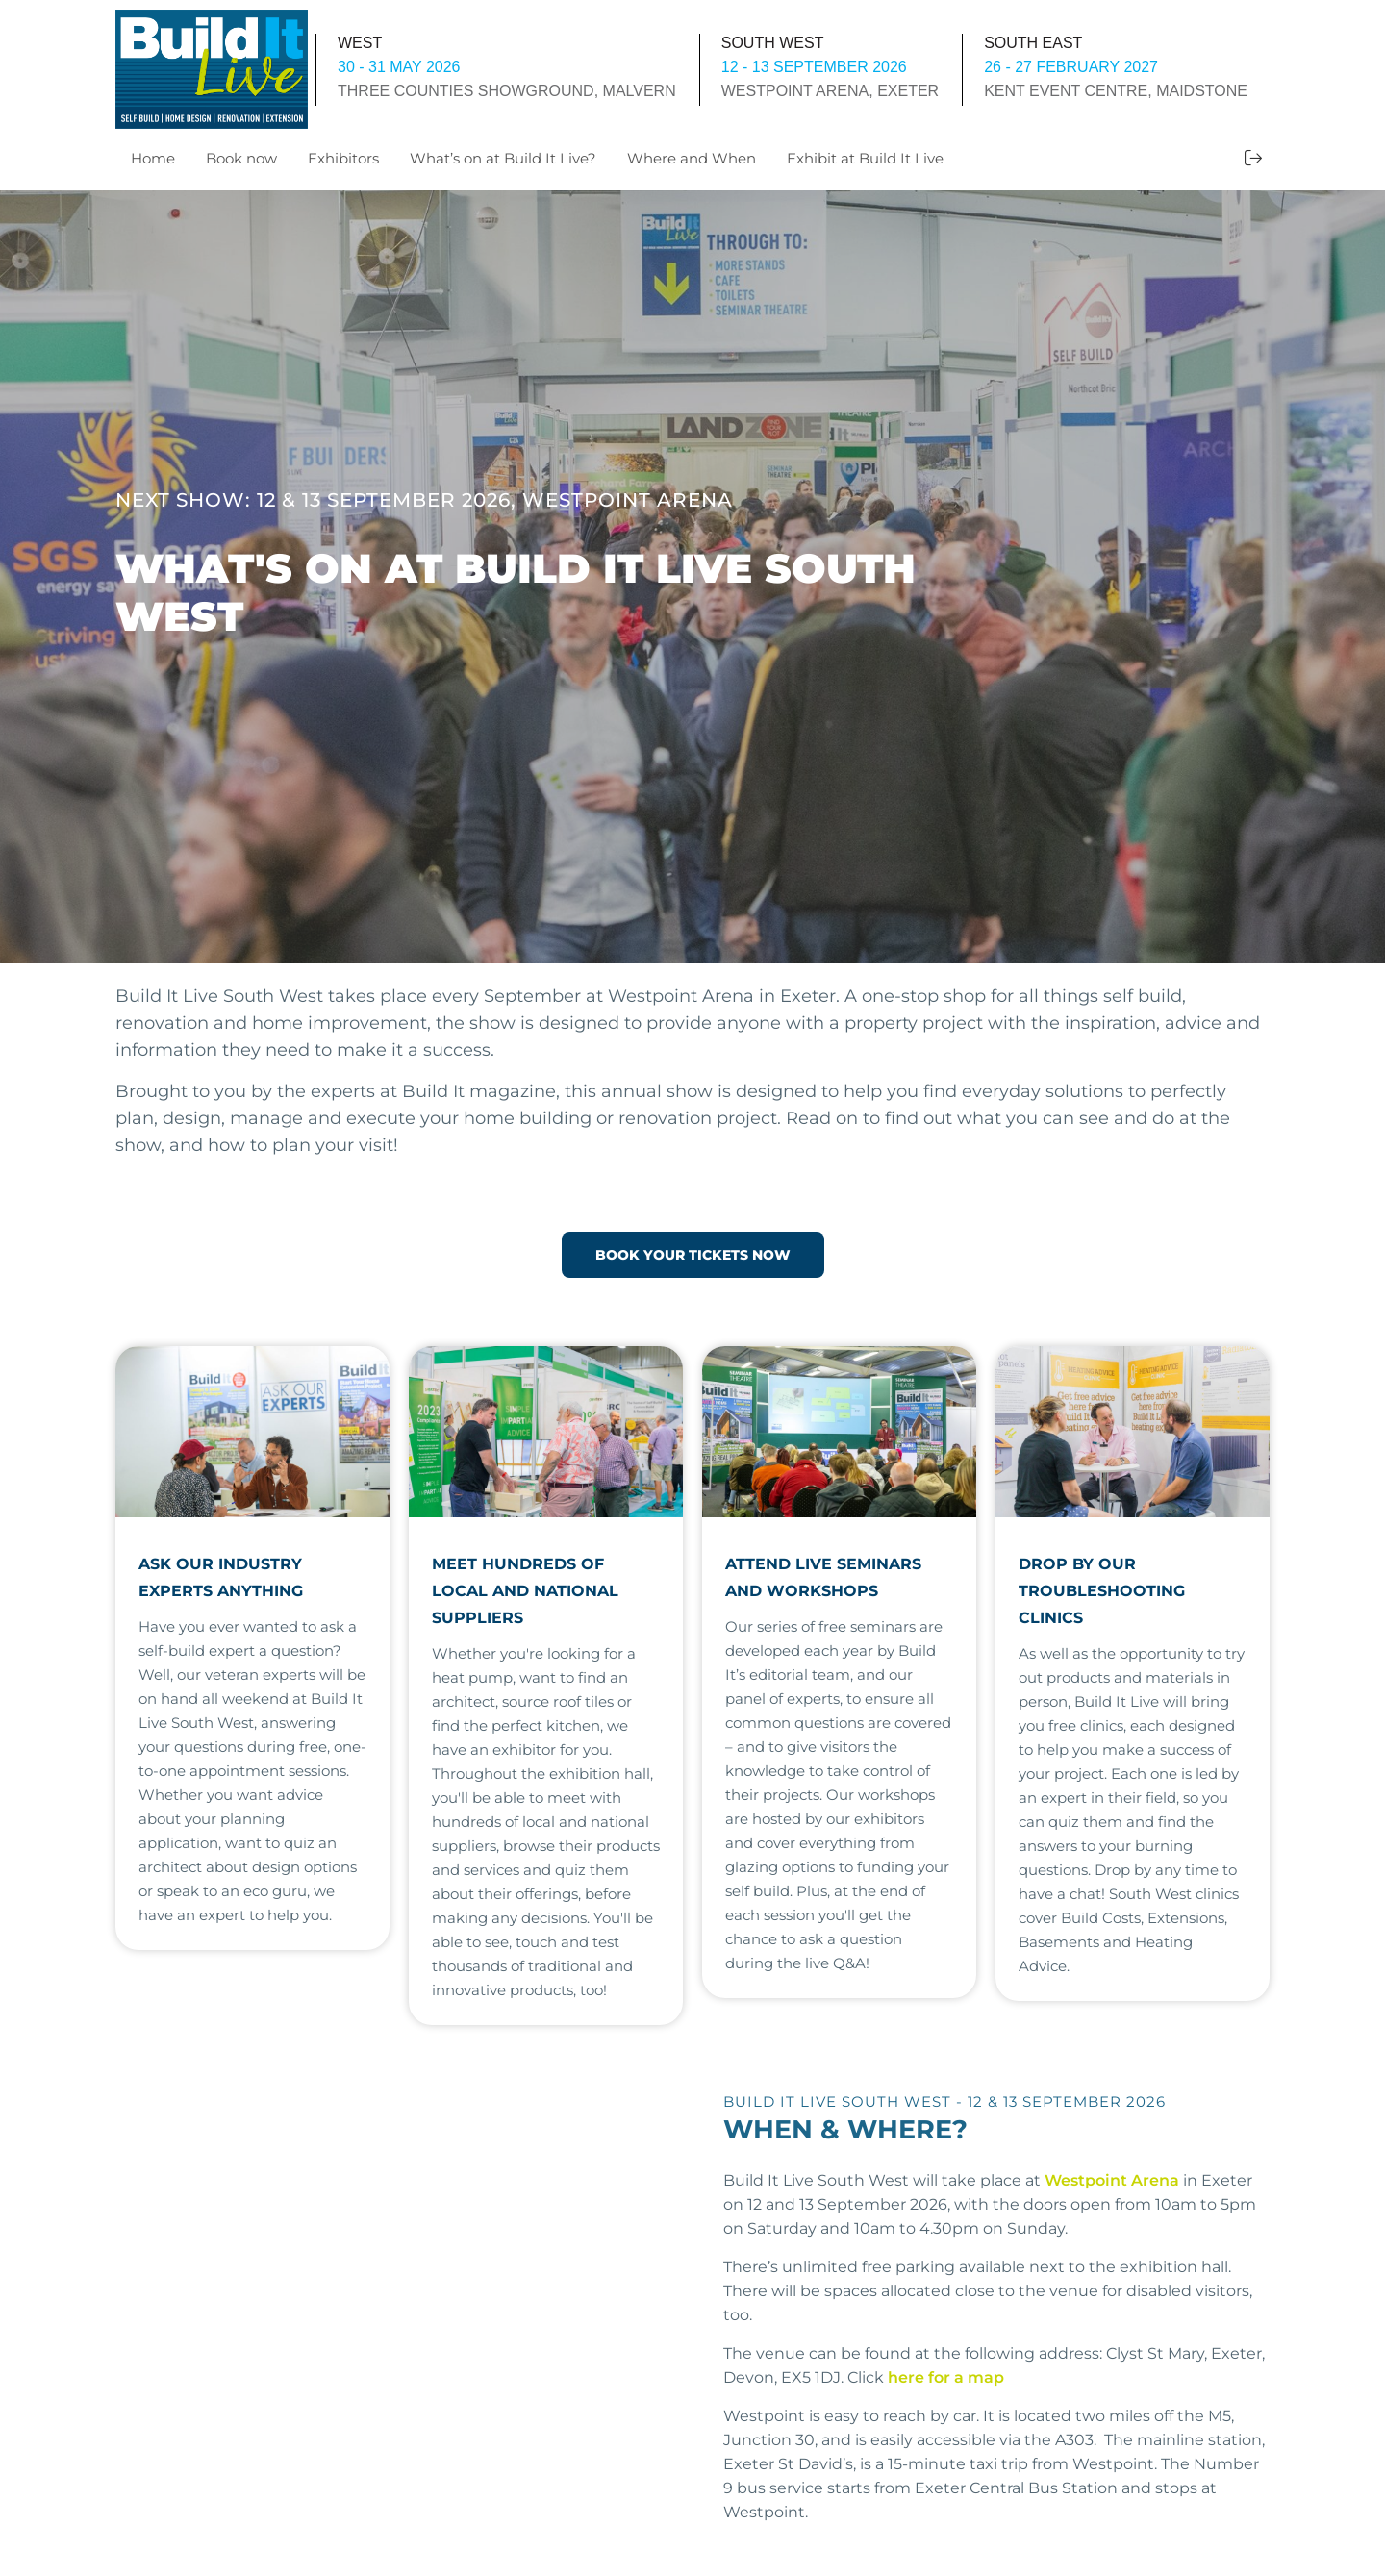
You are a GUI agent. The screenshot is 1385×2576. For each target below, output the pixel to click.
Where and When (691, 158)
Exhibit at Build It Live (865, 158)
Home (153, 158)
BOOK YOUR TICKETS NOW (693, 1254)
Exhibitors (343, 158)
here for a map (946, 2375)
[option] (692, 576)
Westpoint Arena (1112, 2178)
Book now (241, 158)
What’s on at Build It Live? (503, 158)
